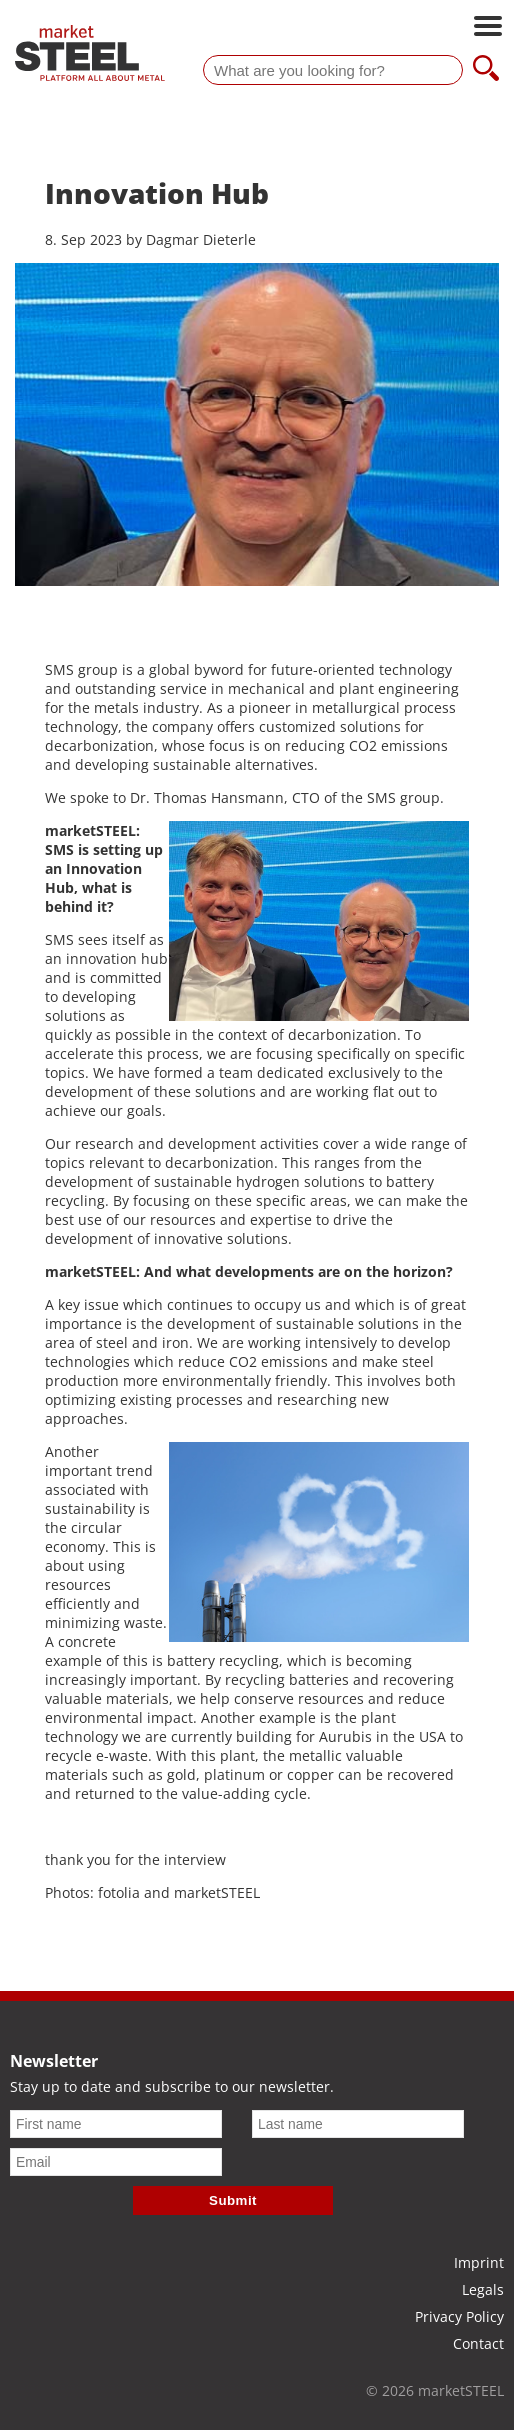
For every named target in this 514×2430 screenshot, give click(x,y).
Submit (233, 2200)
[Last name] (358, 2124)
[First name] (116, 2124)
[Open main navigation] (488, 28)
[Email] (116, 2162)
